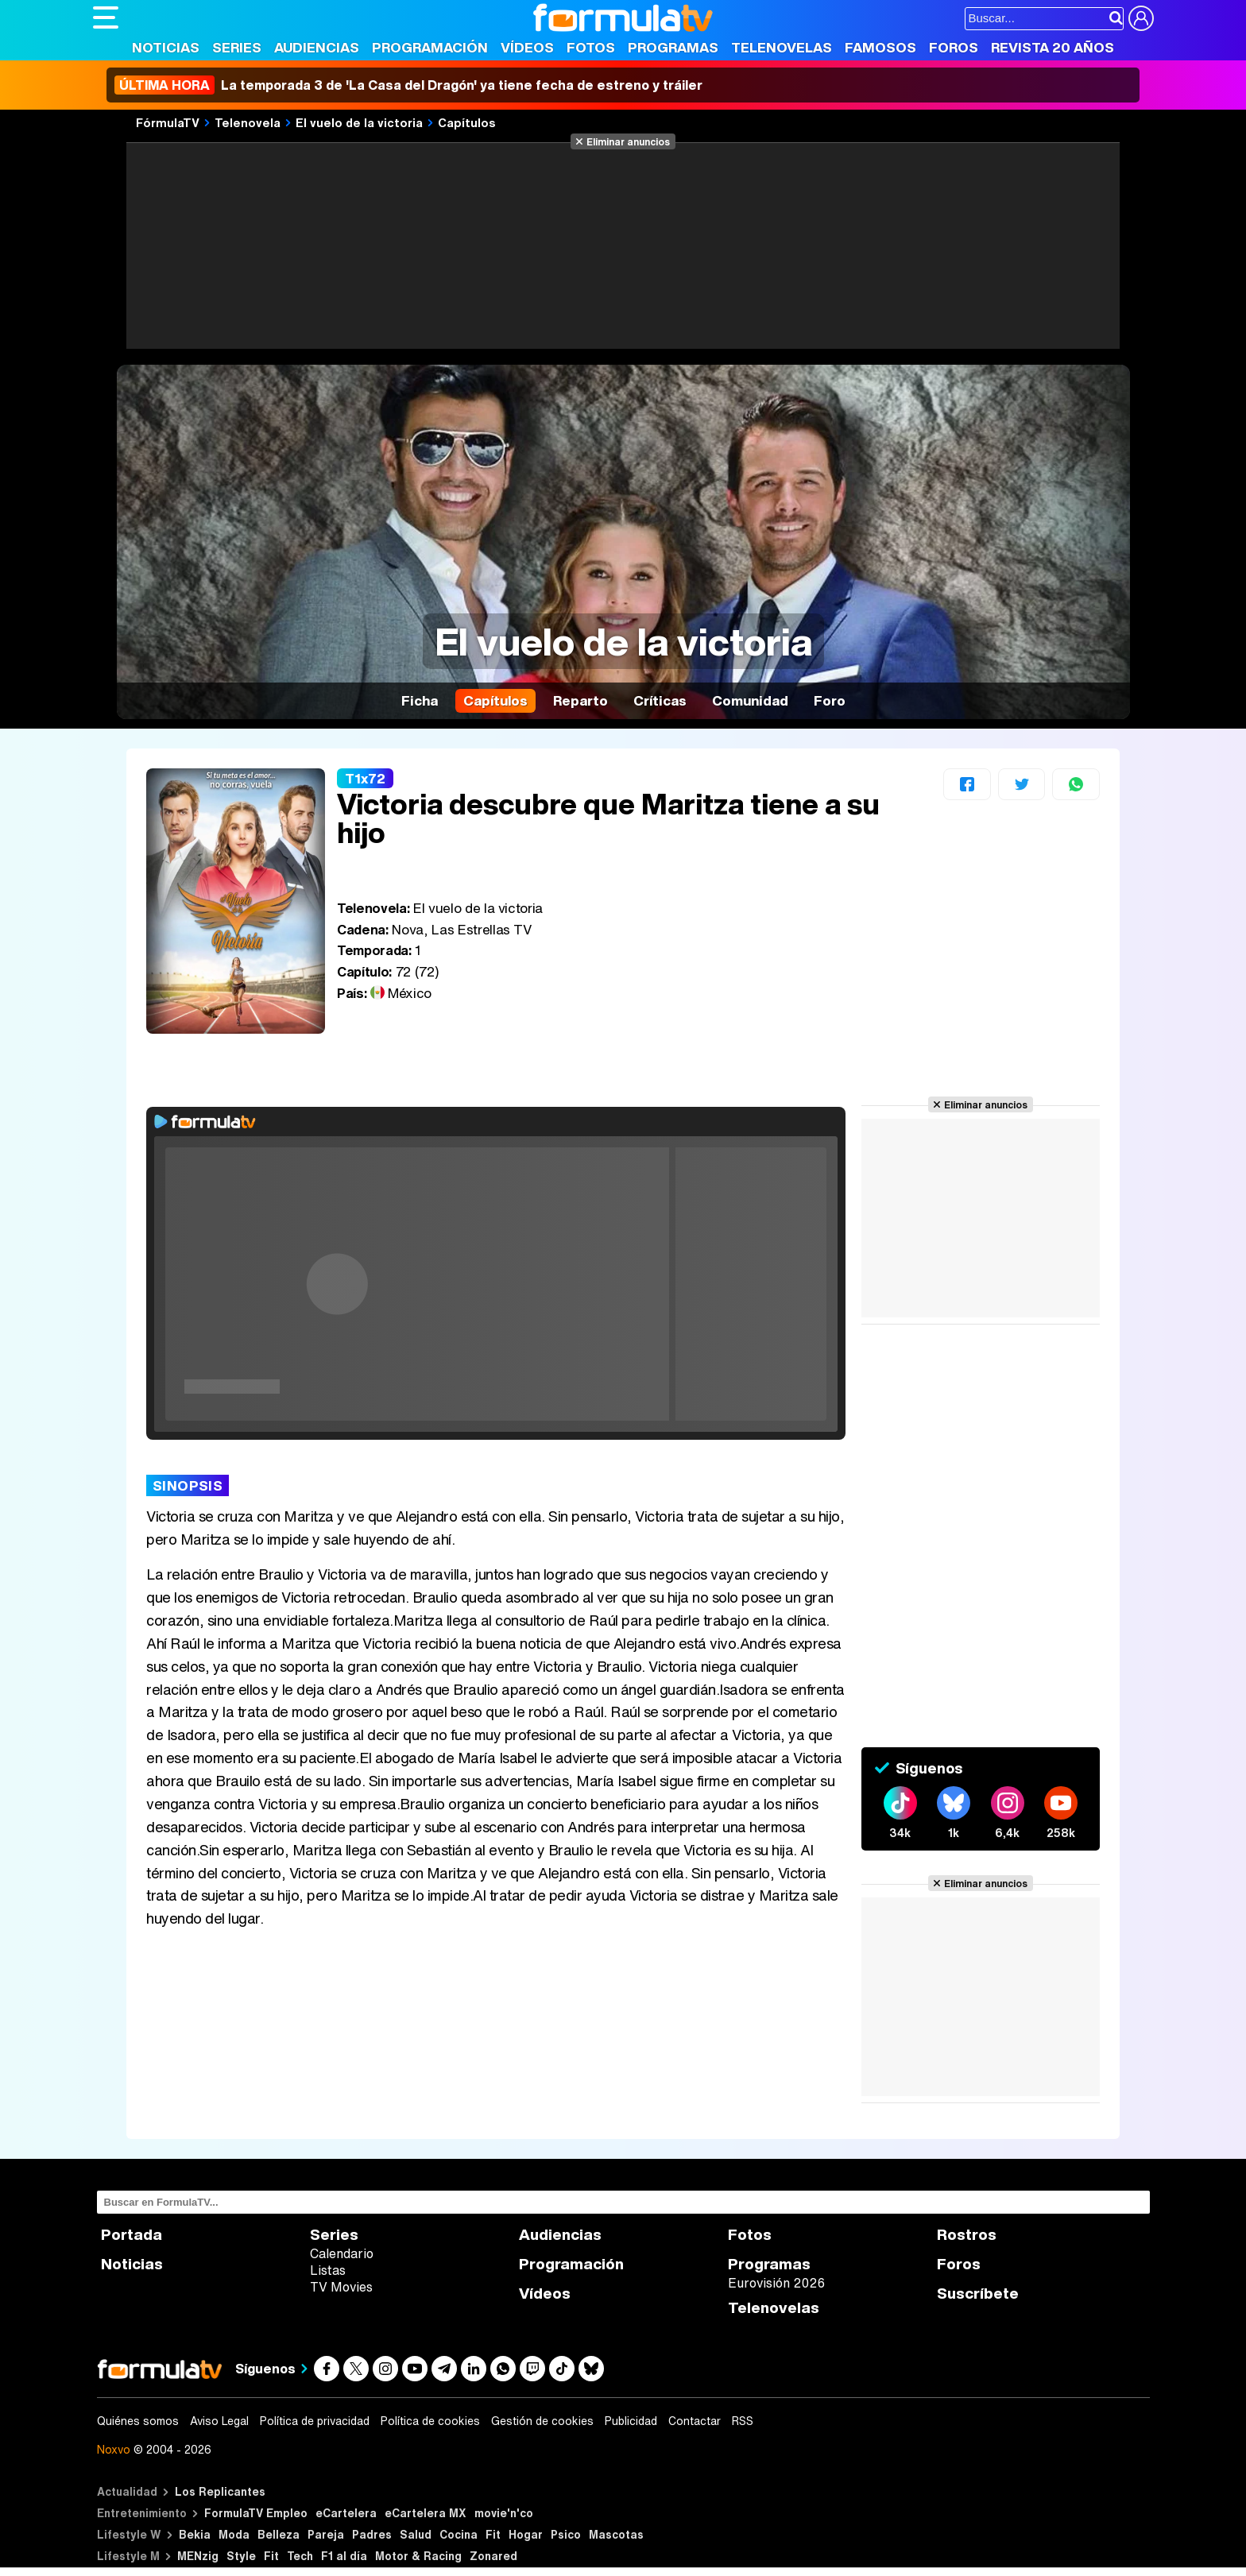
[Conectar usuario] (1141, 18)
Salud (415, 2534)
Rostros (966, 2235)
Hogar (526, 2534)
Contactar (694, 2421)
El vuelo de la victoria (359, 122)
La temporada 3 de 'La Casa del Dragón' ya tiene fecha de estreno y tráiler (408, 85)
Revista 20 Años (1052, 47)
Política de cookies (430, 2421)
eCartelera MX (425, 2512)
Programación (430, 47)
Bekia (195, 2534)
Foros (953, 47)
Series (236, 47)
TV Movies (341, 2286)
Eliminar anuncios (628, 141)
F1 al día (344, 2555)
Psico (566, 2534)
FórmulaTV (167, 122)
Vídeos (527, 47)
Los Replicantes (220, 2491)
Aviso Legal (219, 2421)
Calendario (341, 2253)
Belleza (278, 2534)
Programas (673, 47)
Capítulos (467, 122)
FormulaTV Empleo (256, 2512)
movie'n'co (503, 2512)
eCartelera (346, 2512)
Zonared (493, 2555)
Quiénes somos (138, 2421)
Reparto (580, 700)
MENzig (198, 2555)
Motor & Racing (418, 2555)
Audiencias (316, 47)
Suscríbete (978, 2293)
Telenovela (248, 122)
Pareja (326, 2534)
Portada (131, 2235)
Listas (328, 2270)
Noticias (165, 47)
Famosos (880, 47)
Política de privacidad (315, 2421)
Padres (372, 2534)
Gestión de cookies (542, 2421)
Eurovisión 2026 (776, 2282)
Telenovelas (781, 47)
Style (241, 2555)
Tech (300, 2555)
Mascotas (616, 2534)
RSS (742, 2421)
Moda (234, 2534)
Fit (493, 2534)
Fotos (591, 47)
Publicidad (631, 2421)
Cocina (458, 2534)
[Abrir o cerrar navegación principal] (105, 17)
